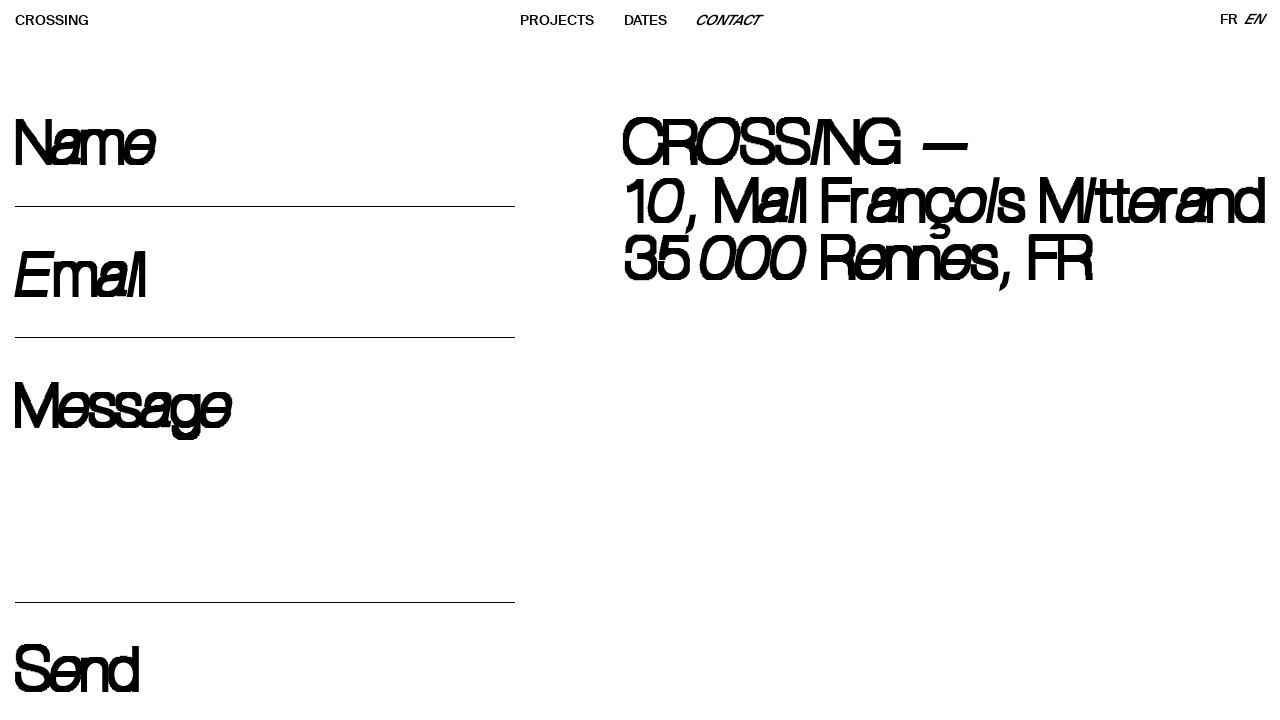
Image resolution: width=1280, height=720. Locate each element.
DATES (645, 20)
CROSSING (52, 20)
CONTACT (729, 20)
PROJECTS (557, 20)
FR (1229, 19)
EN (1255, 19)
